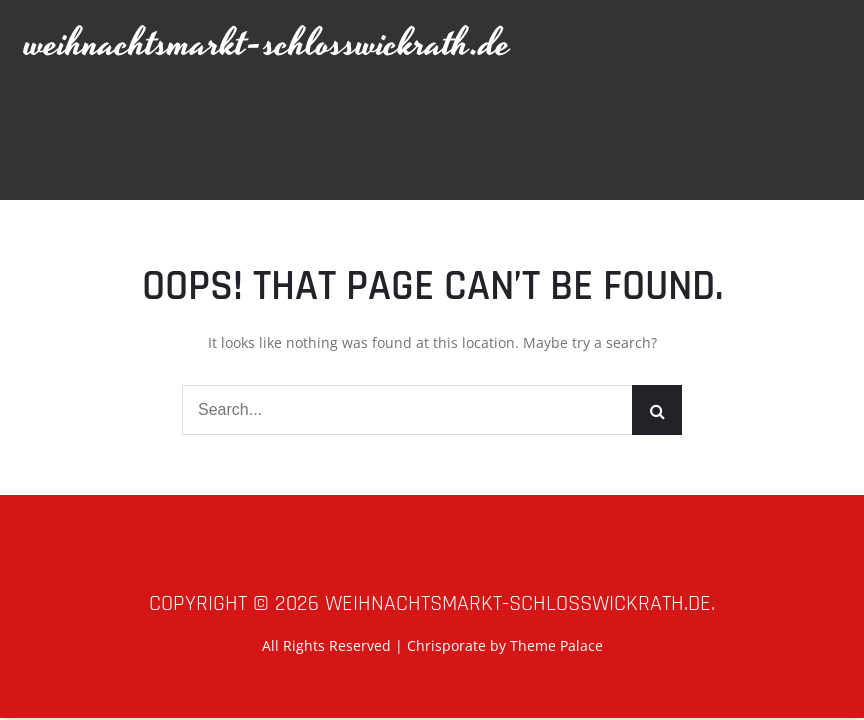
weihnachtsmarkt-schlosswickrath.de (268, 44)
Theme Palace (556, 645)
